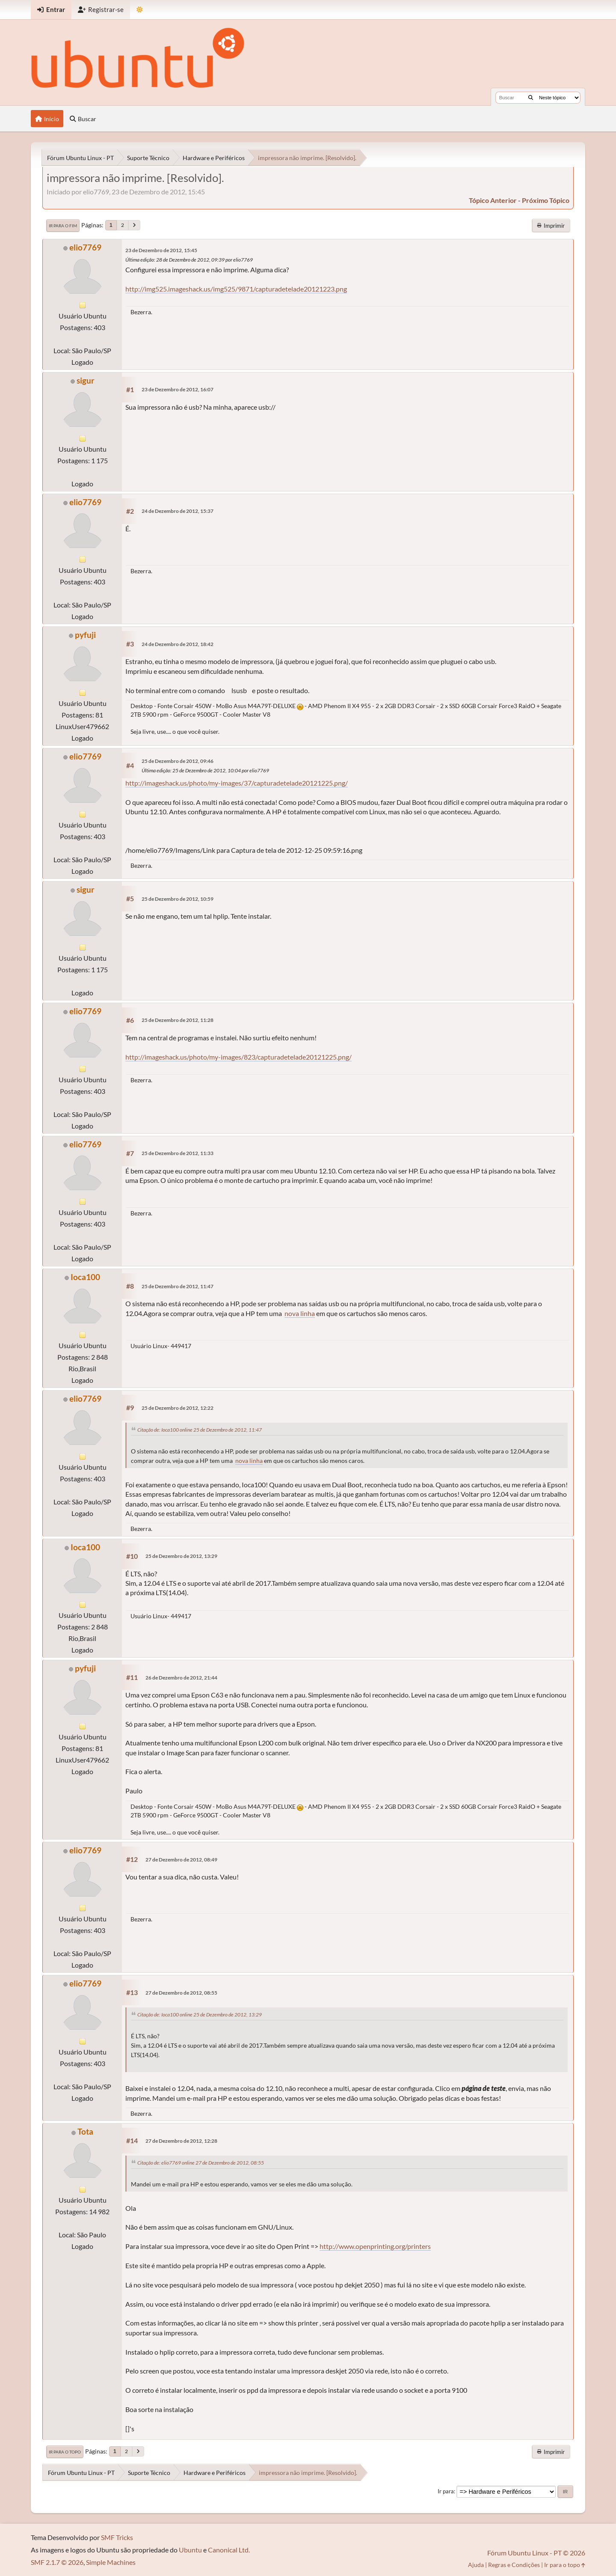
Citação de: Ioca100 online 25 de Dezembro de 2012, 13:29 (199, 2014)
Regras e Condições (514, 2564)
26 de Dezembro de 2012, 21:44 (181, 1677)
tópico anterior (493, 200)
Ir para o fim (63, 225)
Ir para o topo (65, 2451)
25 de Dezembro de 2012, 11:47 (177, 1286)
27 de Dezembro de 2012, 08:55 (181, 1992)
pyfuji (85, 635)
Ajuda (476, 2564)
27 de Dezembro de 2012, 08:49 (181, 1859)
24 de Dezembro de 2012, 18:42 (177, 644)
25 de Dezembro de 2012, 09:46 (177, 761)
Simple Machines (111, 2562)
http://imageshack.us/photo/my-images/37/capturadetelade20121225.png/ (236, 783)
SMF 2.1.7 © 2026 (57, 2562)
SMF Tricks (117, 2537)
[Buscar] (530, 98)
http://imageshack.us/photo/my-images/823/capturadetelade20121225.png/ (238, 1057)
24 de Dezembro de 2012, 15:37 (177, 511)
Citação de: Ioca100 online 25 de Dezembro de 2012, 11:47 (199, 1429)
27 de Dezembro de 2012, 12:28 (181, 2141)
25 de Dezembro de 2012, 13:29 (181, 1556)
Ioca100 (85, 1277)
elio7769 (85, 247)
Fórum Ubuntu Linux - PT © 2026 (536, 2553)
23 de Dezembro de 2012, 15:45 (161, 250)
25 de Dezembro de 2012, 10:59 (177, 899)
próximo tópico (545, 200)
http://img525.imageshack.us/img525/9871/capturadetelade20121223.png (236, 289)
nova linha (299, 1313)
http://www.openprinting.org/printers (375, 2246)
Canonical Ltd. (229, 2550)
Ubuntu (190, 2550)
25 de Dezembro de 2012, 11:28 (177, 1020)
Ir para (446, 2491)
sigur (86, 380)
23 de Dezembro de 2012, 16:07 (177, 389)
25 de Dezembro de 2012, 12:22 (177, 1408)
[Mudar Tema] (139, 9)
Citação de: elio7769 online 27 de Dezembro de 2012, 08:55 (200, 2162)
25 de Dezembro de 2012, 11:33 (177, 1153)
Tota (85, 2131)
